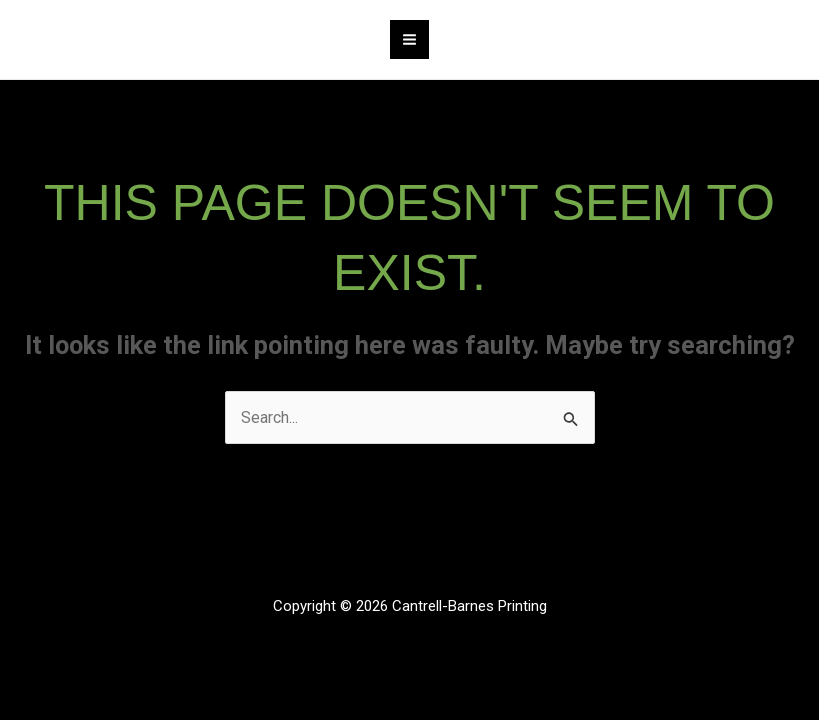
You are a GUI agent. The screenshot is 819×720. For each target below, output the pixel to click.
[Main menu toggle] (409, 39)
